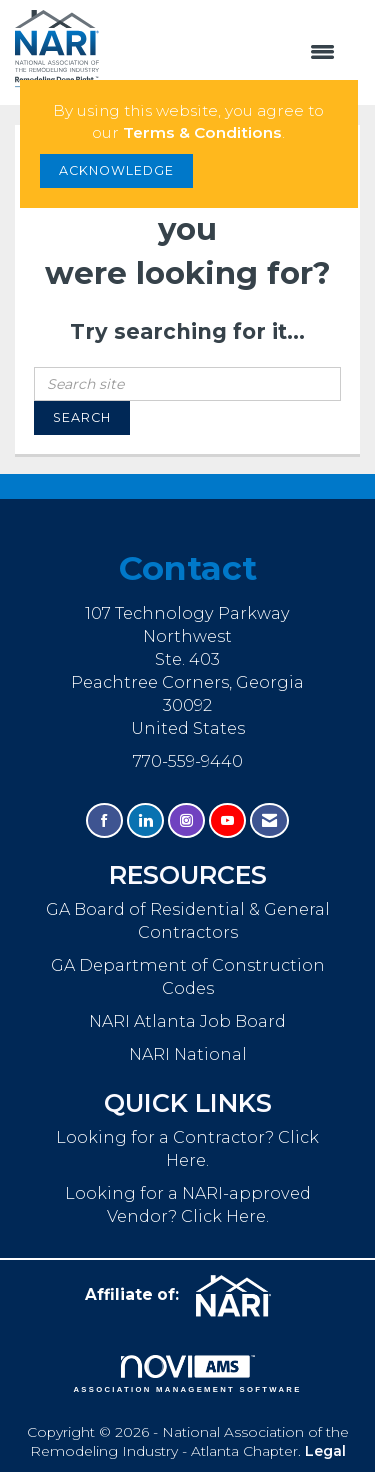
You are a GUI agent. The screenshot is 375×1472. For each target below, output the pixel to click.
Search (82, 417)
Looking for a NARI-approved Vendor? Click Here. (188, 1204)
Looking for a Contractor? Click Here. (187, 1148)
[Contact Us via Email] (269, 820)
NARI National (188, 1054)
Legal (325, 1451)
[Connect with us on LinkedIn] (145, 820)
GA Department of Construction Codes (188, 976)
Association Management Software (187, 1374)
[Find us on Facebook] (104, 820)
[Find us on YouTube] (227, 820)
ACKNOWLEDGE (116, 170)
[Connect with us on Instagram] (186, 820)
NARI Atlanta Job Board (187, 1021)
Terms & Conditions (202, 132)
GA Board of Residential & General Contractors (188, 920)
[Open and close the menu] (227, 53)
